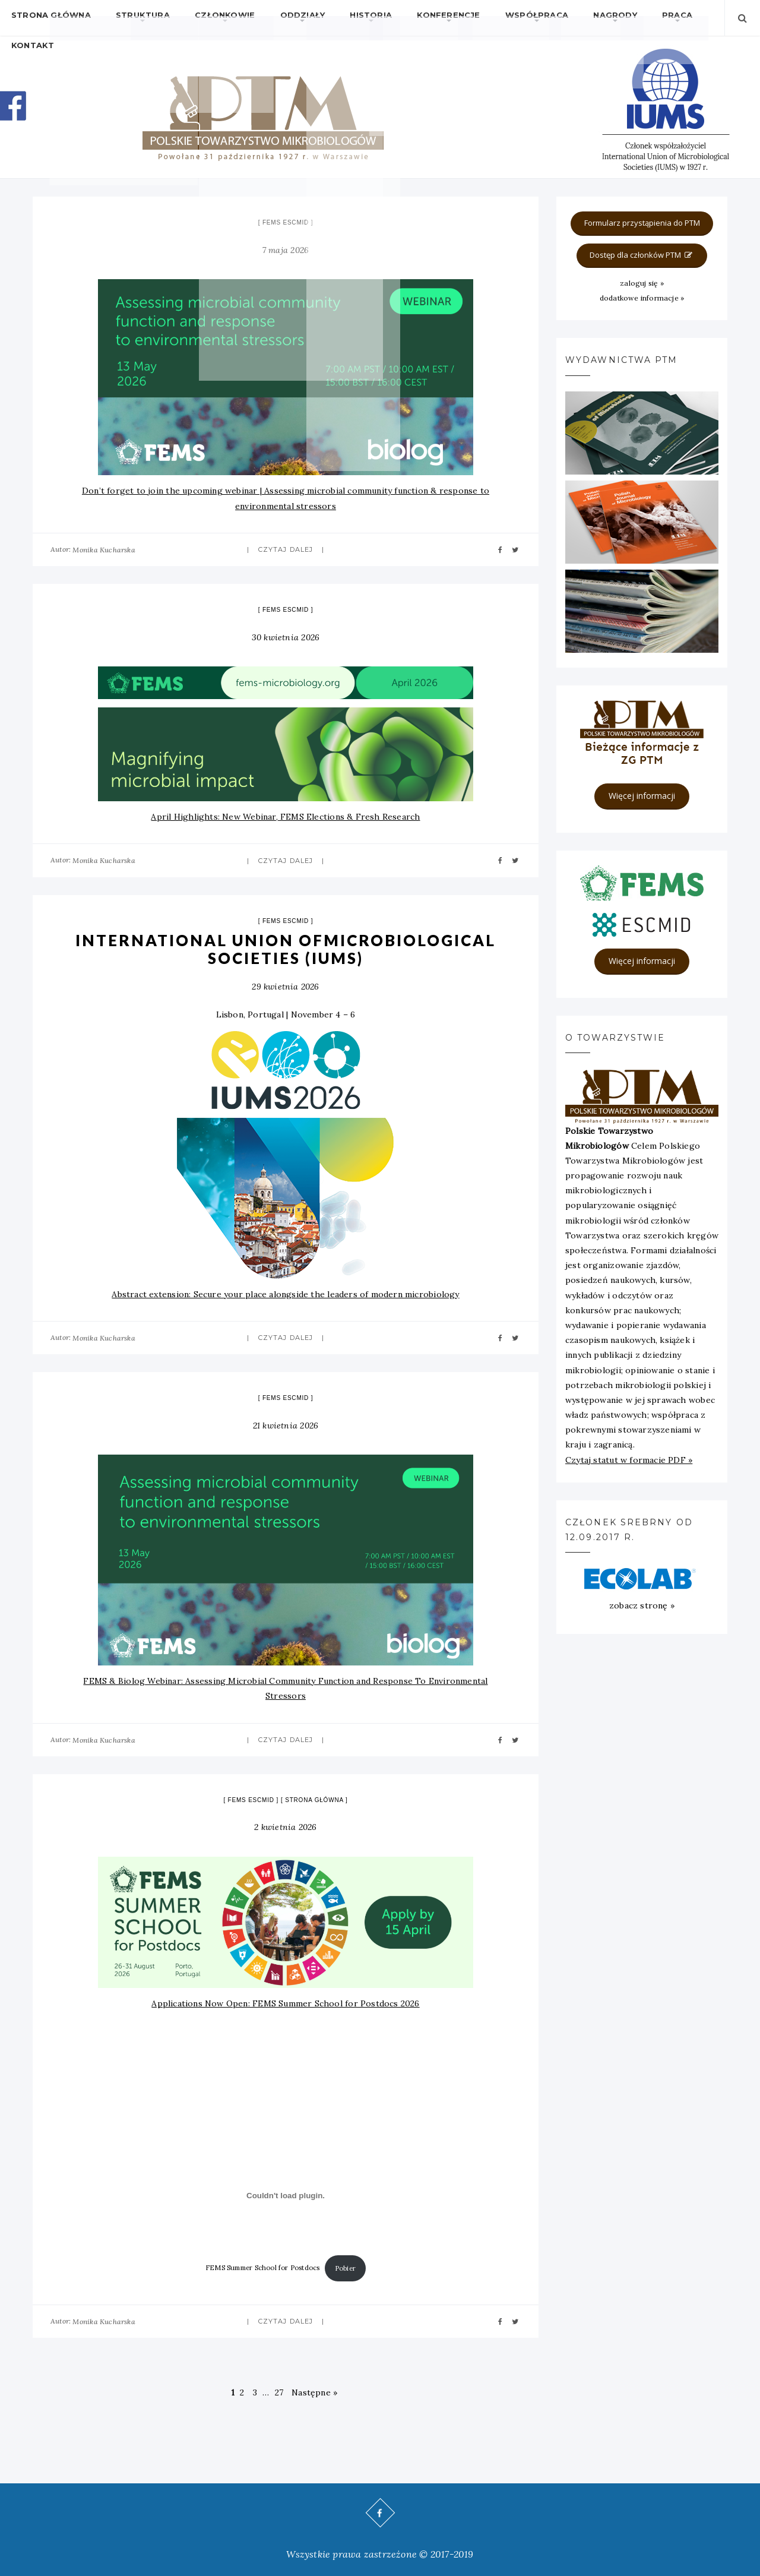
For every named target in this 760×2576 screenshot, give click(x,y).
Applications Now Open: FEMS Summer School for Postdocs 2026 (285, 2003)
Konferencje (402, 18)
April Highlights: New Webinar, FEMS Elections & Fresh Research (285, 816)
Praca (606, 18)
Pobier (345, 2268)
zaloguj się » (642, 283)
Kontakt (659, 18)
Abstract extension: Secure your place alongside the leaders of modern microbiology (285, 1294)
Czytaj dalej (285, 549)
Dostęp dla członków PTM (642, 254)
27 (279, 2392)
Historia (333, 18)
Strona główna (47, 18)
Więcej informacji (642, 795)
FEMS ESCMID (285, 222)
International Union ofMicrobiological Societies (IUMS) (285, 949)
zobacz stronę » (641, 1605)
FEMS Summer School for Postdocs (262, 2268)
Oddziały (273, 18)
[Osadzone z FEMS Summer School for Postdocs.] (285, 2196)
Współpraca (482, 18)
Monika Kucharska (103, 549)
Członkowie (204, 18)
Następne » (314, 2392)
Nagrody (552, 18)
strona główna (314, 1800)
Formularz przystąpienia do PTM (642, 222)
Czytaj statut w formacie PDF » (628, 1460)
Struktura (130, 18)
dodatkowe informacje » (642, 297)
